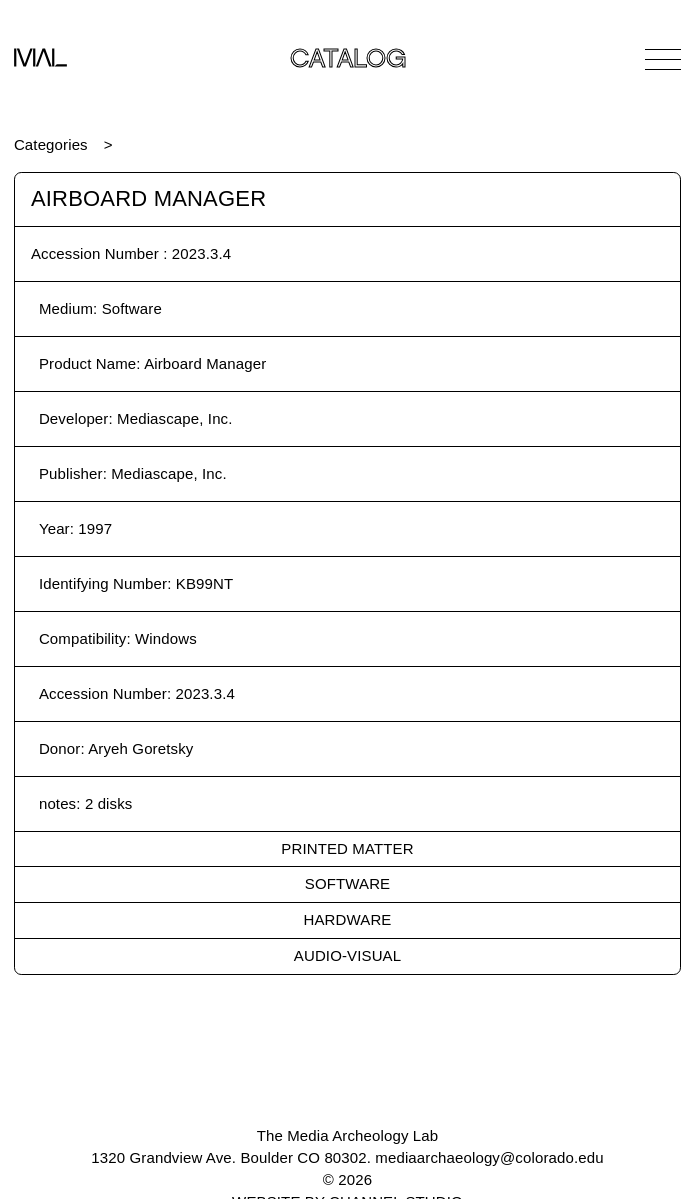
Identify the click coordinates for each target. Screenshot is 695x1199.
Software (347, 883)
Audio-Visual (347, 955)
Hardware (348, 919)
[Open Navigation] (663, 59)
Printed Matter (347, 848)
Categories (51, 144)
